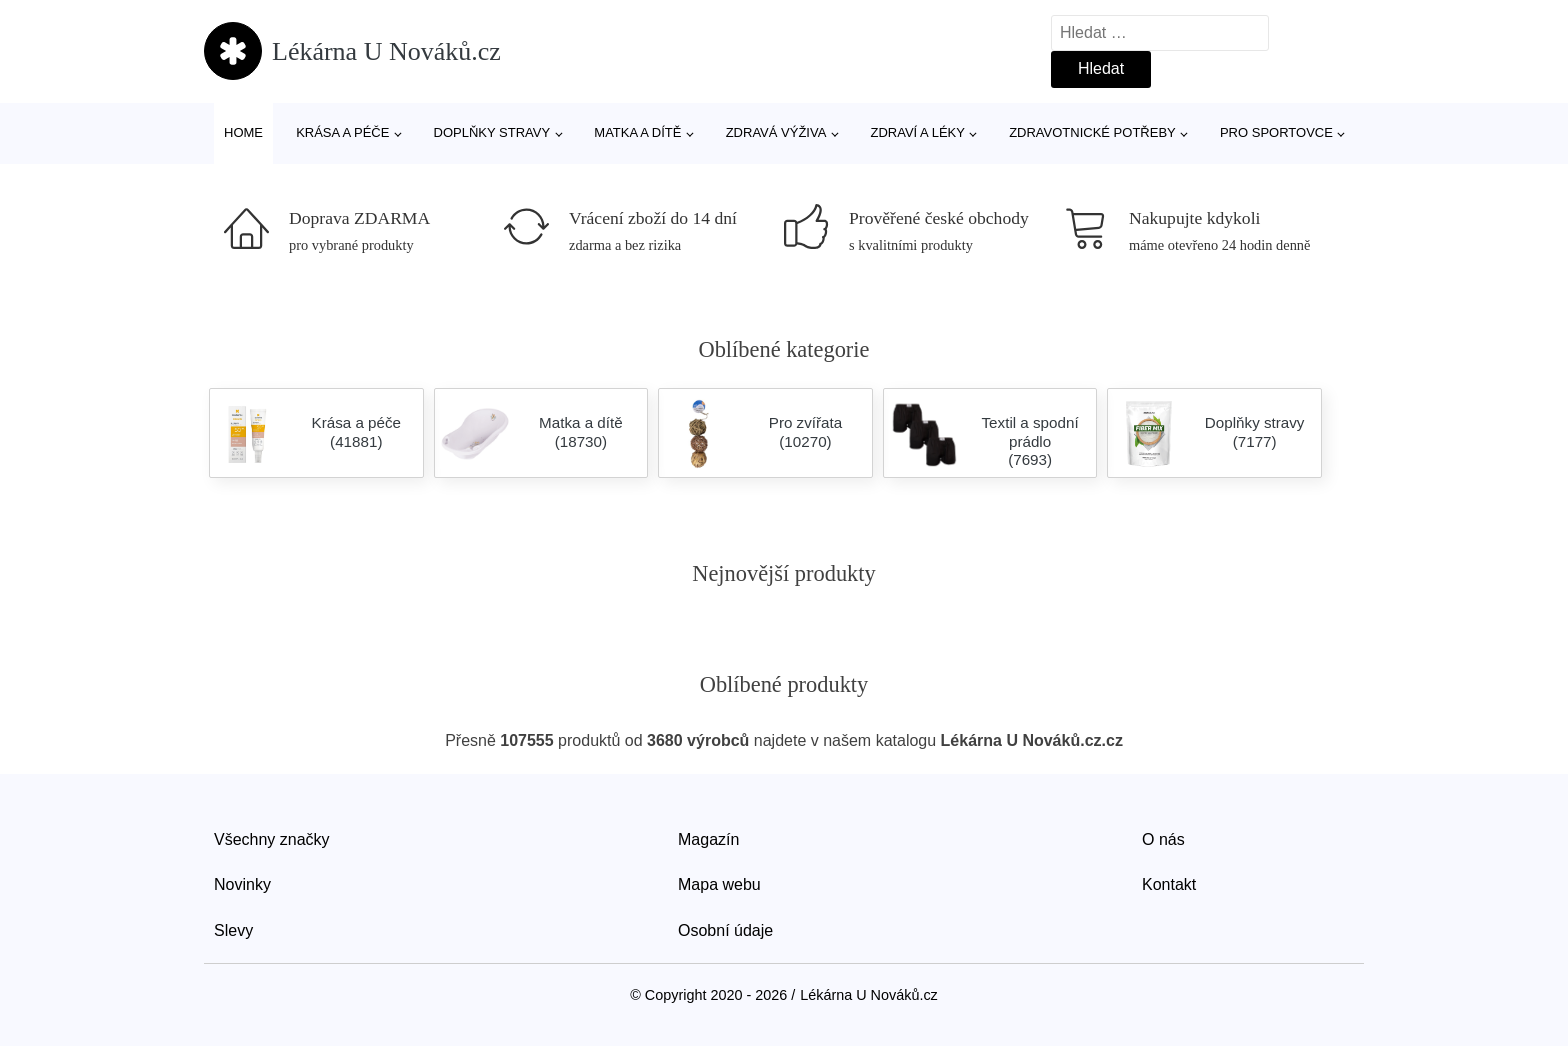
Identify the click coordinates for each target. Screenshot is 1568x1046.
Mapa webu (719, 884)
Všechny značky (272, 839)
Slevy (233, 930)
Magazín (708, 839)
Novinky (242, 884)
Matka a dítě (637, 132)
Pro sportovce (1276, 132)
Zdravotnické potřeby (1092, 132)
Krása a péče (342, 132)
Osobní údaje (725, 930)
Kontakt (1169, 884)
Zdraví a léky (918, 132)
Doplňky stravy (492, 132)
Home (243, 132)
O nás (1163, 839)
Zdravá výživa (776, 132)
